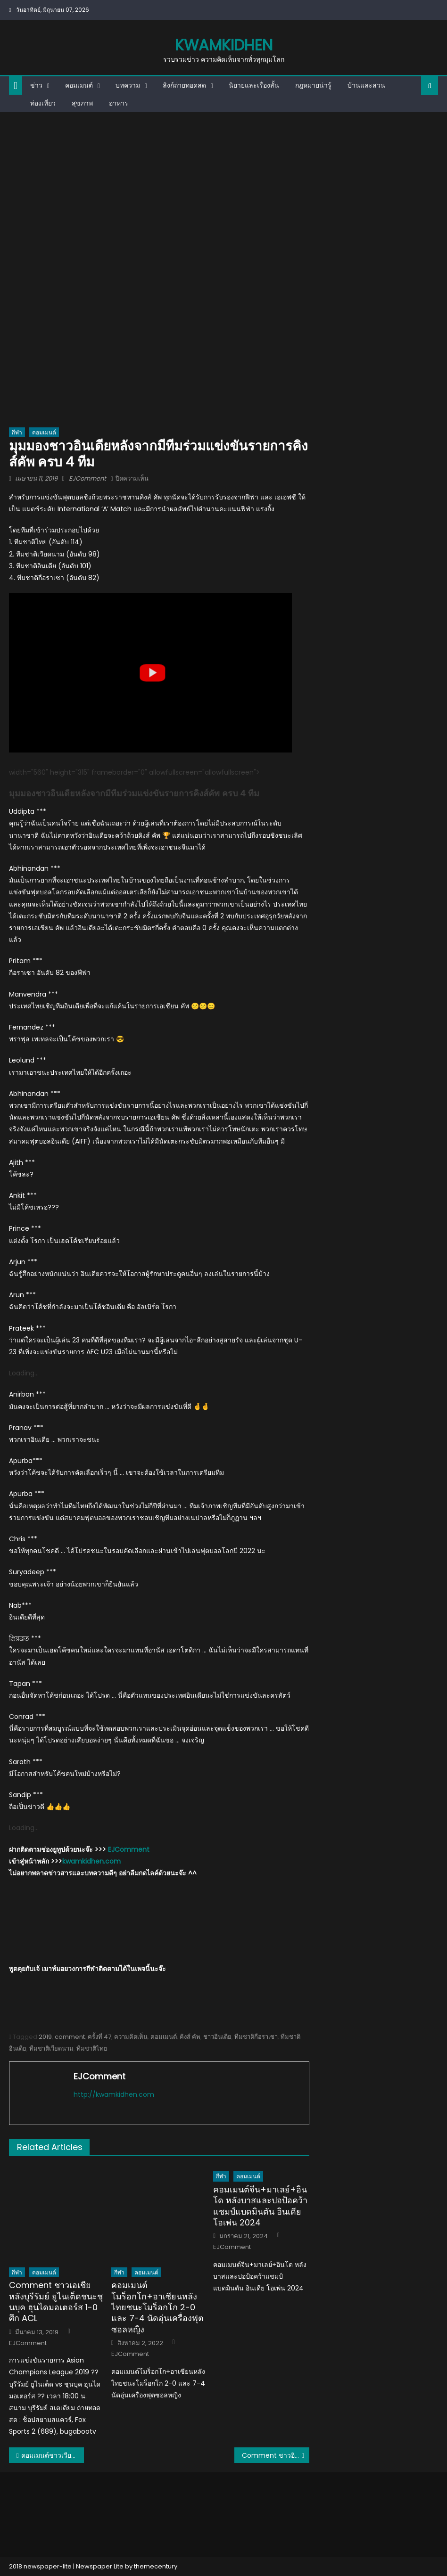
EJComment (87, 478)
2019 (45, 2036)
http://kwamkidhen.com (114, 2094)
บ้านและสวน (366, 85)
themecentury (155, 2566)
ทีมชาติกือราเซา (256, 2036)
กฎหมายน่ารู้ (313, 85)
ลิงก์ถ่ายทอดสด (184, 85)
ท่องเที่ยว (43, 103)
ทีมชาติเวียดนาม (51, 2048)
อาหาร (118, 103)
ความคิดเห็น (131, 2036)
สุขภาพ (82, 103)
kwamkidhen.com (91, 1861)
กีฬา (17, 432)
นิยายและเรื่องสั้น (254, 85)
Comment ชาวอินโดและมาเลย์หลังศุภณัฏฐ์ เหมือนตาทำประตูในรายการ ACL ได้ (275, 2455)
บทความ (128, 85)
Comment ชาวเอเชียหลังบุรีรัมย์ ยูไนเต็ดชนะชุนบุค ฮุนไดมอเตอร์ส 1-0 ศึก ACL (56, 2302)
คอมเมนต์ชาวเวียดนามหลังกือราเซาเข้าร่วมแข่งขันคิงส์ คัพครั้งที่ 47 (52, 2455)
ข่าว (36, 85)
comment (70, 2036)
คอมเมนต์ (79, 85)
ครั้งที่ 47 (99, 2036)
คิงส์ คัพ (190, 2036)
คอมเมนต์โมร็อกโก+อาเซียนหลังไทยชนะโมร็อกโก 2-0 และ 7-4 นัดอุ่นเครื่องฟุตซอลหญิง (157, 2307)
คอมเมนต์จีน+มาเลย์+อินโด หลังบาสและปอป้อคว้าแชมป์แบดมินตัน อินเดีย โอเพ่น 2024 (260, 2206)
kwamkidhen (224, 45)
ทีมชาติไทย (92, 2048)
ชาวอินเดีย (217, 2036)
